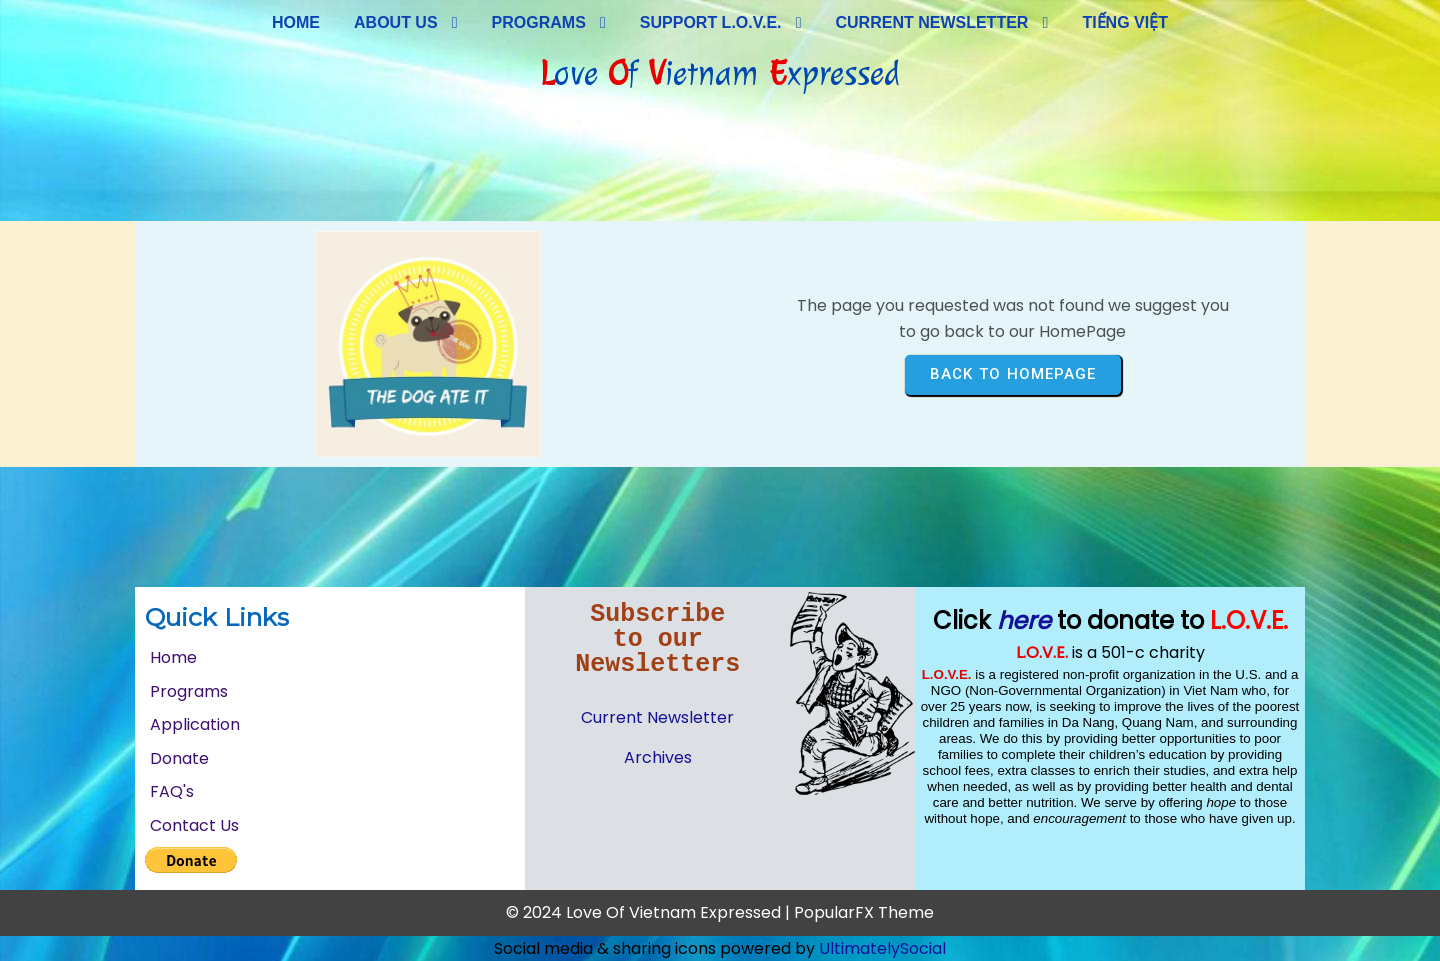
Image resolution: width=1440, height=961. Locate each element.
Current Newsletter (657, 717)
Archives (658, 757)
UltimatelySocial (882, 948)
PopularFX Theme (864, 912)
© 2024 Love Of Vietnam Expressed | (650, 912)
